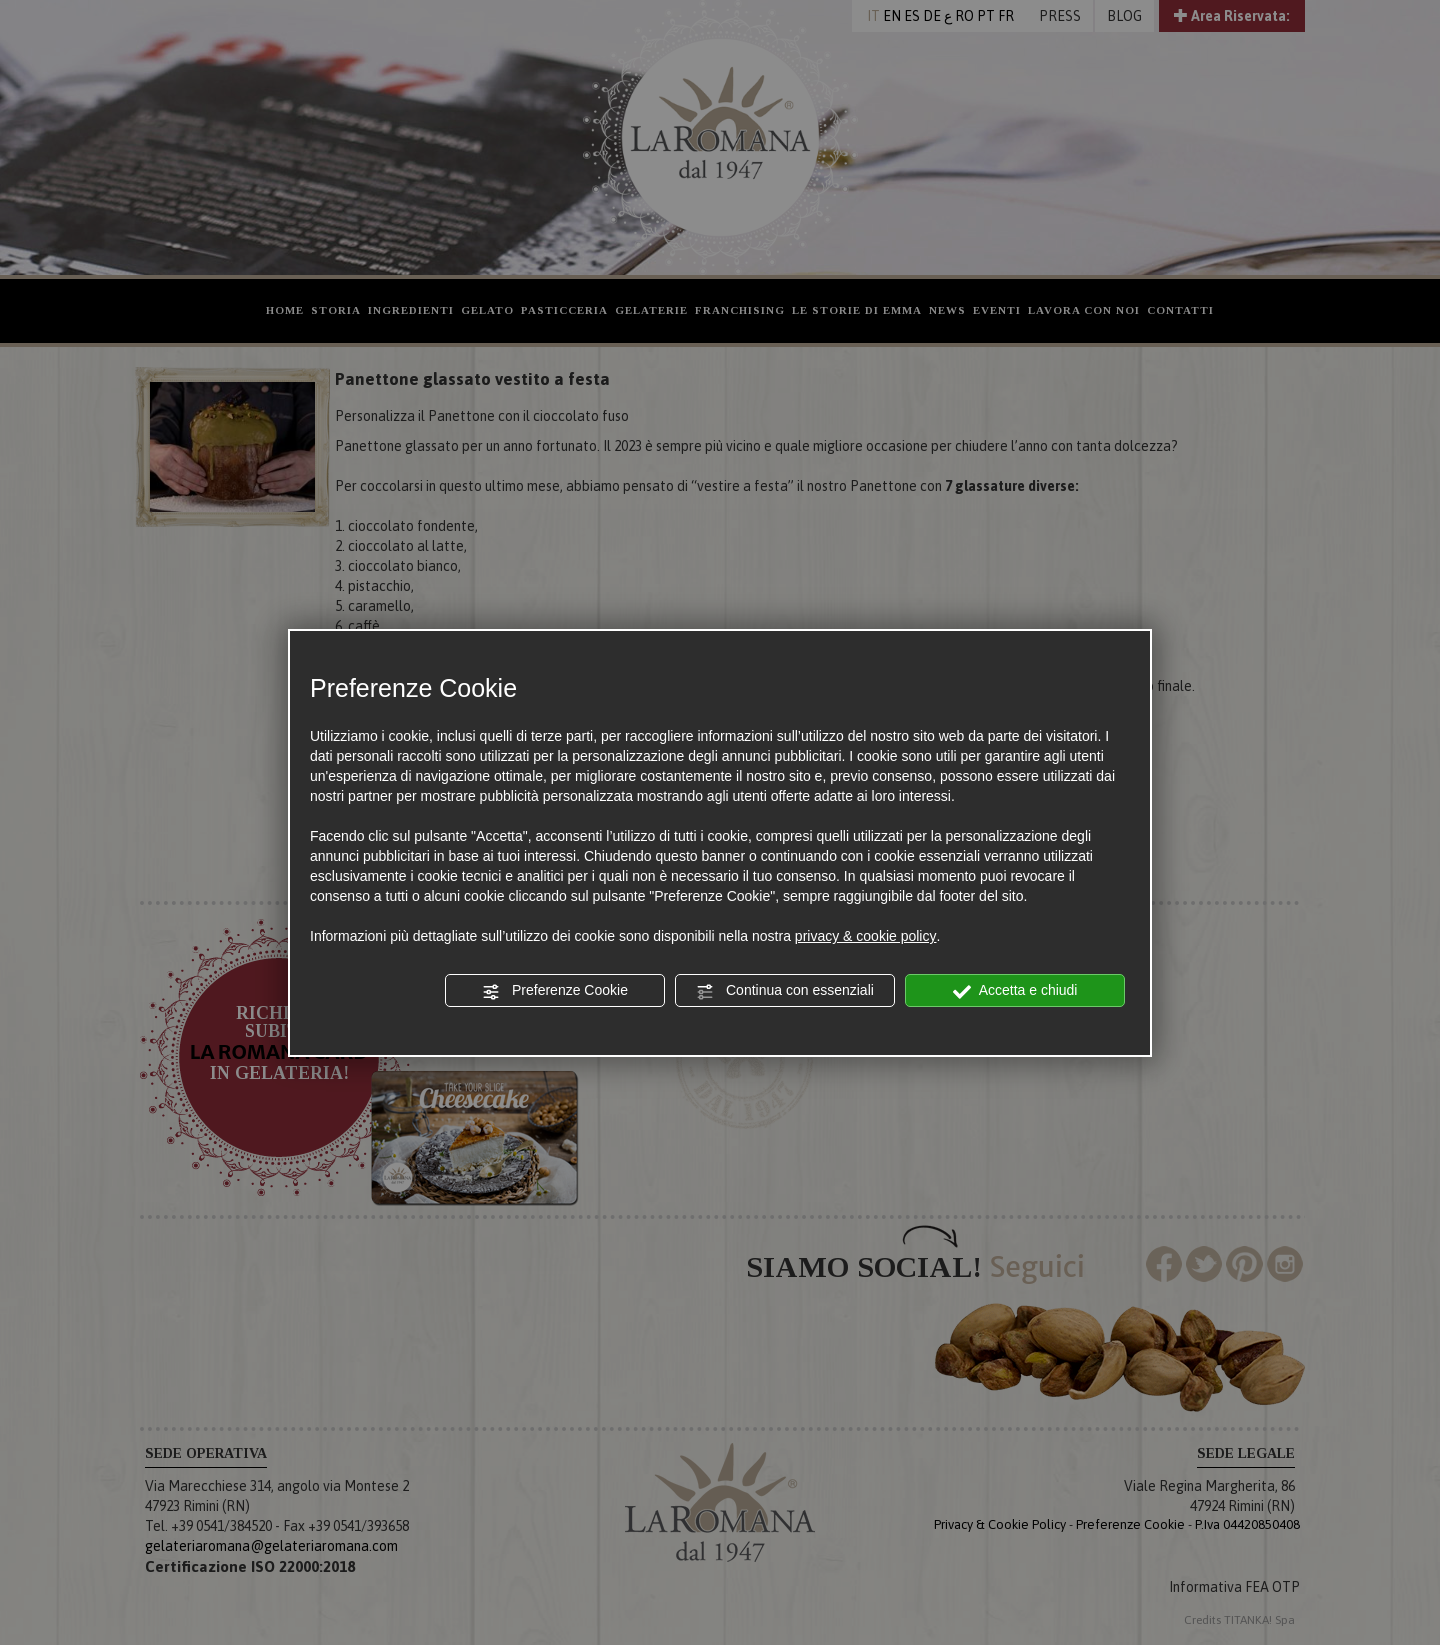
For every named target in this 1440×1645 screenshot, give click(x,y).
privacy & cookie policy (866, 936)
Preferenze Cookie (555, 991)
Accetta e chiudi (1015, 991)
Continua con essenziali (785, 991)
